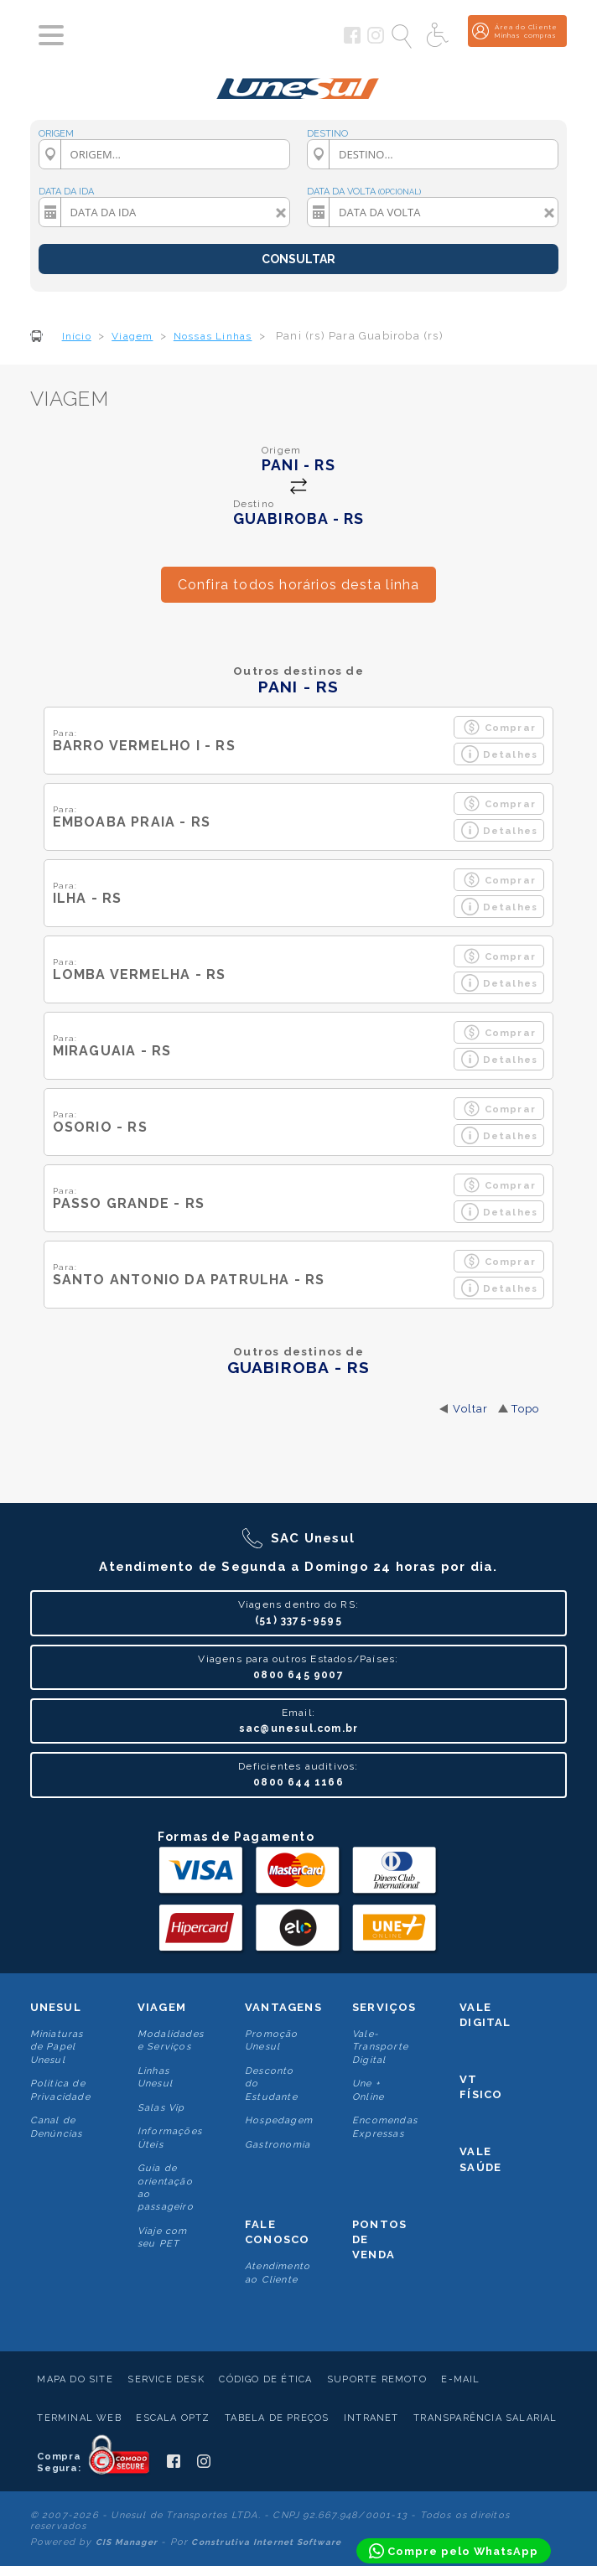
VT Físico (480, 2087)
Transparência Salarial (485, 2418)
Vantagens (283, 2007)
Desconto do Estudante (271, 2083)
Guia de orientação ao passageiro (166, 2187)
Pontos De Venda (379, 2239)
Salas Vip (161, 2107)
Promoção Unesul (271, 2040)
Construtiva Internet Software (266, 2542)
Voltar (470, 1408)
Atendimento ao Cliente (277, 2272)
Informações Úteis (170, 2137)
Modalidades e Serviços (171, 2040)
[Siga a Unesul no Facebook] (352, 40)
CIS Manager (127, 2542)
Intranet (371, 2418)
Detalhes (499, 754)
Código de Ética (265, 2379)
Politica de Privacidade (60, 2090)
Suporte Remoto (377, 2379)
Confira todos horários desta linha (299, 585)
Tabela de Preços (277, 2418)
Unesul (55, 2007)
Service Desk (165, 2379)
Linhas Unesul (155, 2077)
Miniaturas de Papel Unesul (57, 2047)
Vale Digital (485, 2015)
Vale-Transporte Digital (380, 2047)
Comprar (499, 727)
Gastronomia (277, 2144)
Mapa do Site (74, 2379)
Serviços (384, 2007)
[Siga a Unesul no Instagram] (375, 40)
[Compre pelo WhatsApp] (453, 2550)
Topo (525, 1408)
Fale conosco (277, 2232)
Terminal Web (79, 2418)
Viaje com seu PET (163, 2237)
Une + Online (368, 2090)
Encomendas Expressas (385, 2126)
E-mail (460, 2379)
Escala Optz (173, 2418)
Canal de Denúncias (56, 2126)
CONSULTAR (298, 259)
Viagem (162, 2007)
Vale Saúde (480, 2159)
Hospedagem (279, 2120)
